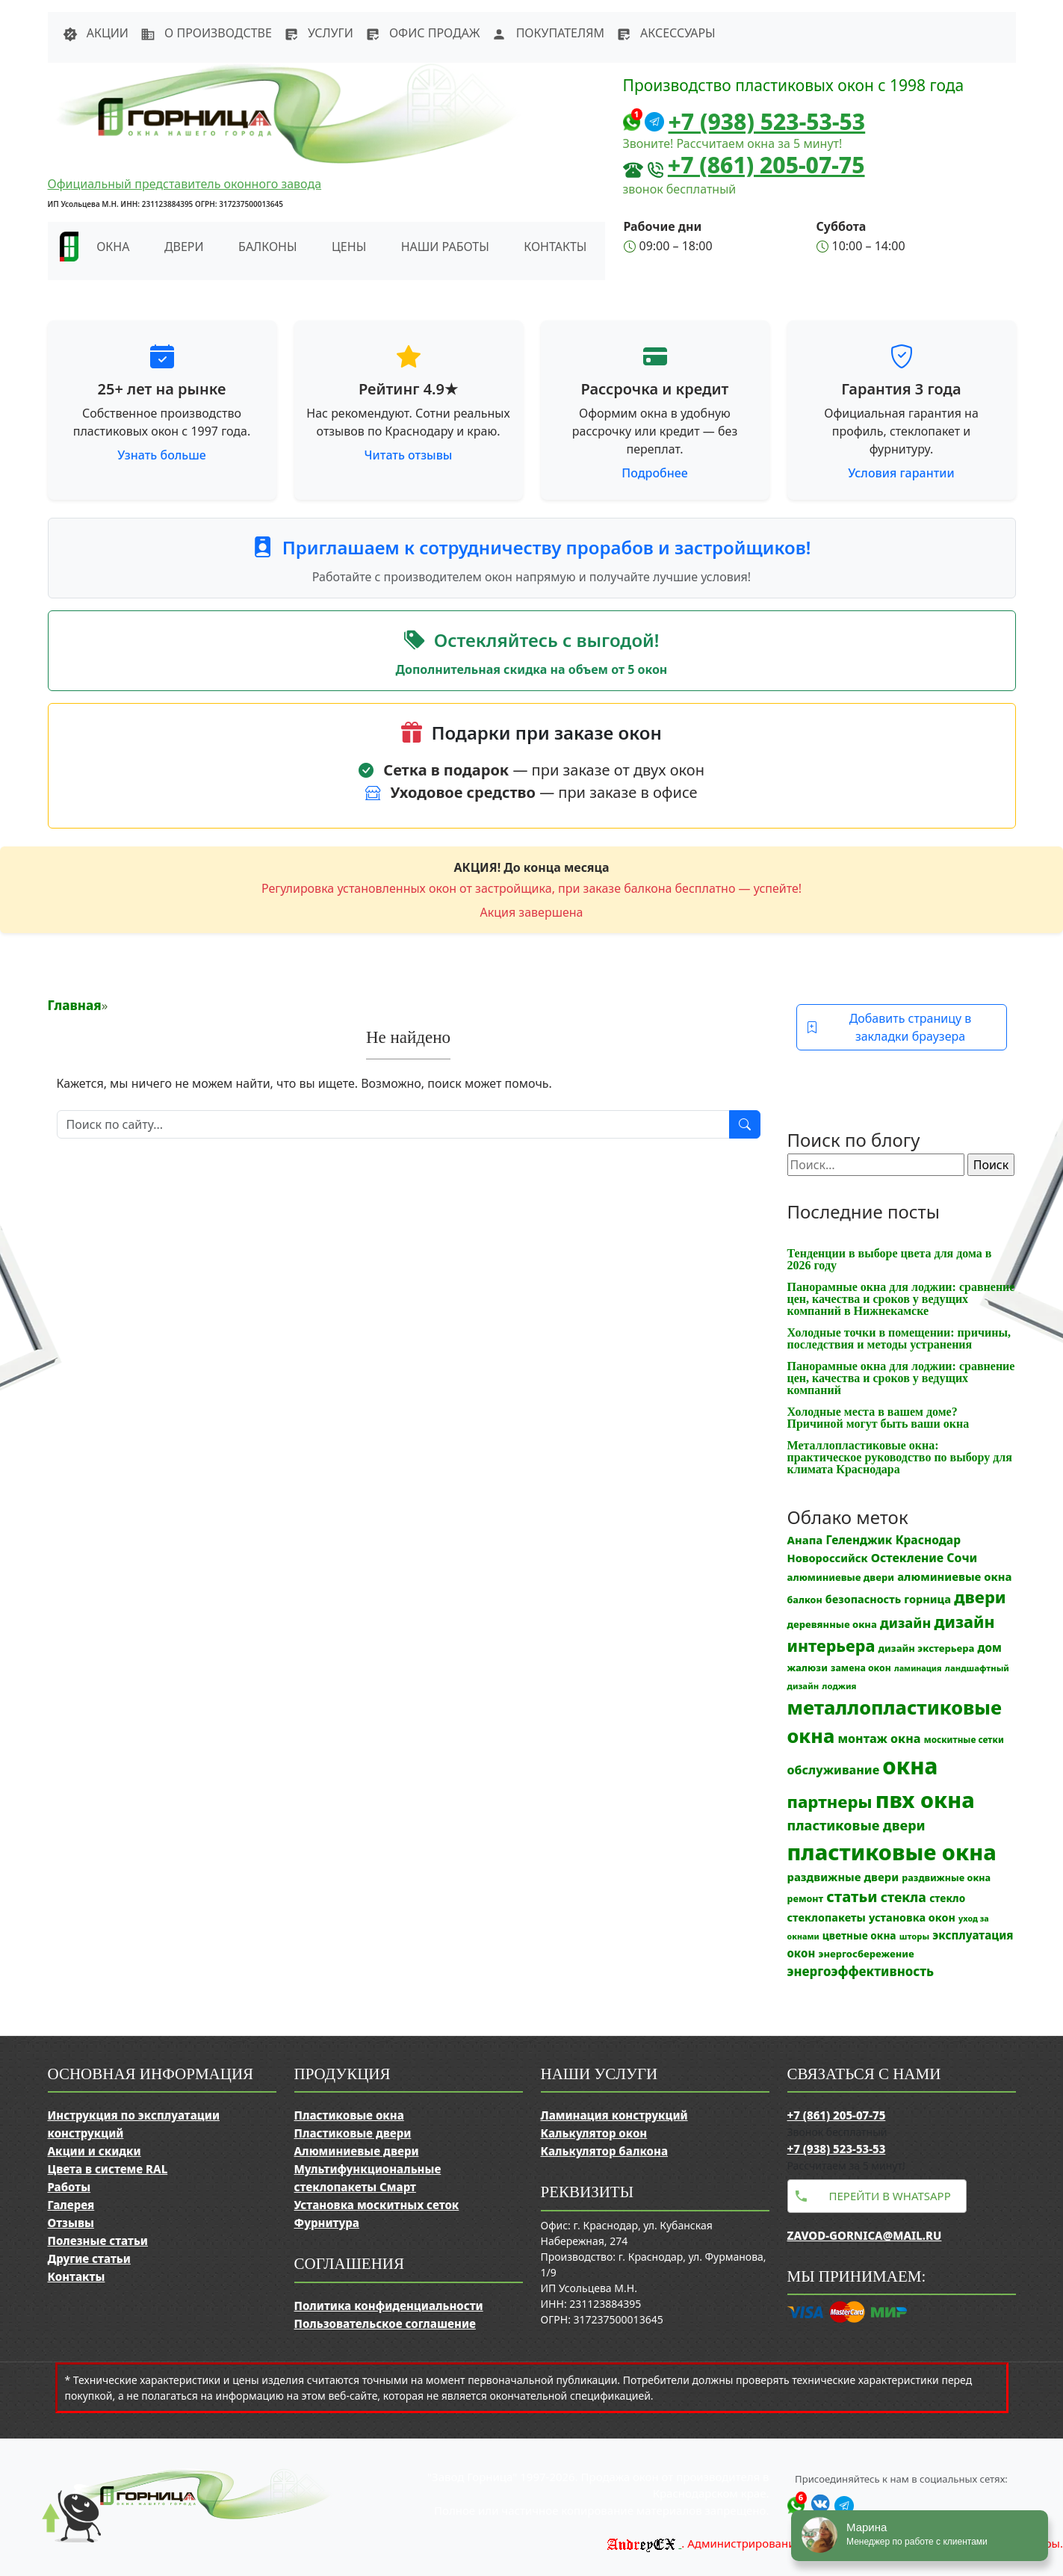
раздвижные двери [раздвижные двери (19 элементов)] (843, 1876)
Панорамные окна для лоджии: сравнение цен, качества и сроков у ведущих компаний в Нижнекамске (901, 1299)
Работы (69, 2186)
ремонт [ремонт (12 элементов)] (805, 1898)
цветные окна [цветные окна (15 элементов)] (859, 1935)
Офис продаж (422, 33)
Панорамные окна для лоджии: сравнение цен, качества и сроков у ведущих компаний (901, 1378)
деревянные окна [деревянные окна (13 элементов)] (832, 1624)
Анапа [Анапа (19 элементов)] (805, 1539)
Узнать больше (161, 455)
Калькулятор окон (594, 2132)
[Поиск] (393, 1124)
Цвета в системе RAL (108, 2168)
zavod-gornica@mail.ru (864, 2235)
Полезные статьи (98, 2240)
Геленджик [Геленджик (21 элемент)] (858, 1539)
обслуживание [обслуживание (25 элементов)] (833, 1770)
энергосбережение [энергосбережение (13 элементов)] (866, 1953)
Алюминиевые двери (356, 2150)
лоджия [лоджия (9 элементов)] (839, 1685)
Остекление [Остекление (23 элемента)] (907, 1557)
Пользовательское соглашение (385, 2323)
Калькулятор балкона (605, 2150)
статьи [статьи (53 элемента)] (851, 1896)
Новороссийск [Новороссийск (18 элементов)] (827, 1557)
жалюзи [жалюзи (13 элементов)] (807, 1667)
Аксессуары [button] (666, 33)
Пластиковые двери (353, 2132)
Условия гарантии (901, 473)
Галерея (71, 2204)
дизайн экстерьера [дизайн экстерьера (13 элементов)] (926, 1648)
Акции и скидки (94, 2150)
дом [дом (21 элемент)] (990, 1647)
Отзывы (71, 2222)
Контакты (555, 246)
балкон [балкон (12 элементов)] (804, 1600)
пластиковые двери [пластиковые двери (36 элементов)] (856, 1825)
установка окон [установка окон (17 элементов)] (912, 1917)
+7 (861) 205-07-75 (766, 164)
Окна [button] (112, 246)
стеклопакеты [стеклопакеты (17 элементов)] (826, 1917)
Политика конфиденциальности (388, 2305)
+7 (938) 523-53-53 (767, 121)
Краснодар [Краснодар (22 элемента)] (928, 1540)
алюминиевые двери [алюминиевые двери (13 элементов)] (840, 1577)
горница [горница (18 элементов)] (927, 1598)
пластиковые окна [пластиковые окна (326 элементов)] (892, 1851)
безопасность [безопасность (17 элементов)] (863, 1599)
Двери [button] (184, 246)
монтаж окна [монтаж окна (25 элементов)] (878, 1738)
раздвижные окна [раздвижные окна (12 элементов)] (946, 1877)
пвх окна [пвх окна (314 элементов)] (925, 1799)
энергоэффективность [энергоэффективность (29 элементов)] (861, 1971)
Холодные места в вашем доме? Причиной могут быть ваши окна (878, 1417)
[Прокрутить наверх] (60, 2531)
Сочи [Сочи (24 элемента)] (961, 1557)
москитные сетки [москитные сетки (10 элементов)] (964, 1739)
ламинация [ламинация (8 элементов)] (918, 1668)
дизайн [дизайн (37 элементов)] (905, 1623)
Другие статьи (89, 2258)
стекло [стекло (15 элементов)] (947, 1898)
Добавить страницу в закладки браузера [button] (889, 1027)
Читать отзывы (409, 455)
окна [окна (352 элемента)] (910, 1766)
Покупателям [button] (548, 33)
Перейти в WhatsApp (890, 2195)
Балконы (267, 246)
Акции (95, 33)
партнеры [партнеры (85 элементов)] (830, 1801)
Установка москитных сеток (376, 2204)
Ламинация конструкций (614, 2115)
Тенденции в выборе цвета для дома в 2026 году (889, 1259)
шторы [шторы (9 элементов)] (914, 1936)
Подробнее (654, 473)
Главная (75, 1005)
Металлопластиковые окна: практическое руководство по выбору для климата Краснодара (899, 1457)
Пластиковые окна (349, 2115)
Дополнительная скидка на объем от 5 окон (532, 669)
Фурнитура (326, 2222)
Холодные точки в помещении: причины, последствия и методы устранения (899, 1338)
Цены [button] (349, 246)
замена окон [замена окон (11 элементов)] (861, 1668)
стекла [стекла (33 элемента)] (903, 1897)
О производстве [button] (206, 33)
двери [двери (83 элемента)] (980, 1597)
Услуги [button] (318, 33)
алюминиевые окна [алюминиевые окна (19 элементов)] (954, 1576)
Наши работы (445, 246)
